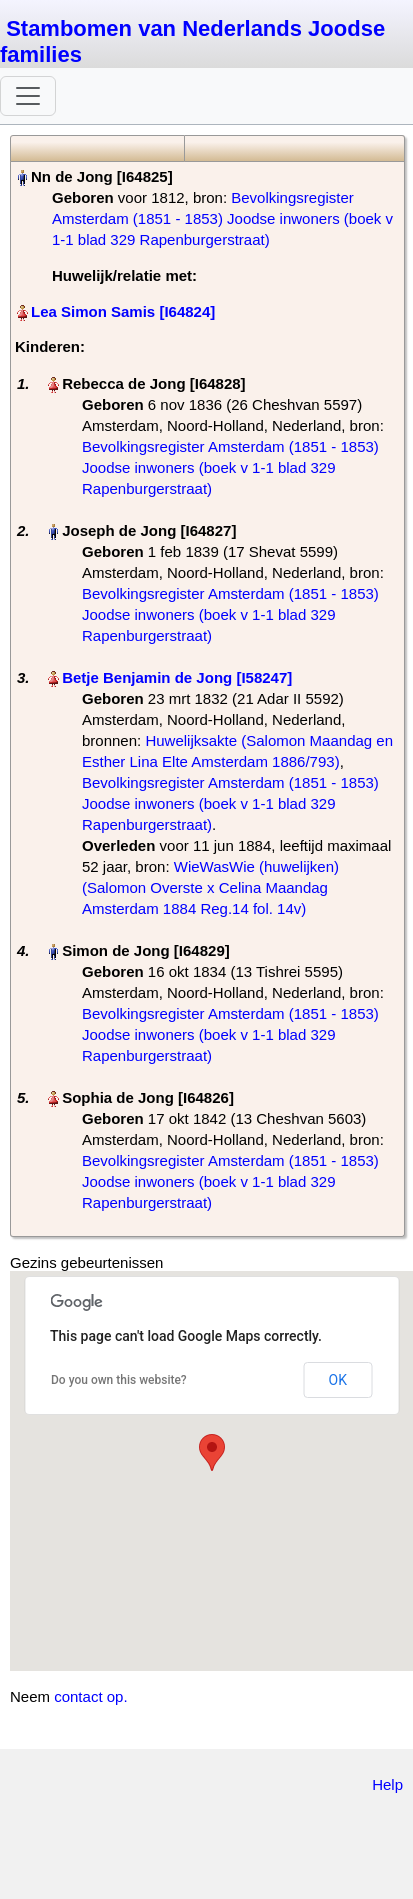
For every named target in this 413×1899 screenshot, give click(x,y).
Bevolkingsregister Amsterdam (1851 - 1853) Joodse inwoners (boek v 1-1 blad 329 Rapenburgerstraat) (222, 218)
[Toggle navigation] (28, 96)
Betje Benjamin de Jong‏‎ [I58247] (177, 677)
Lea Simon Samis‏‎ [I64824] (123, 311)
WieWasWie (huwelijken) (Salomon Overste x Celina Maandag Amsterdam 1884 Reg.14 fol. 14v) (210, 887)
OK (338, 1380)
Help (387, 1784)
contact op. (90, 1696)
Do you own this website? (119, 1380)
